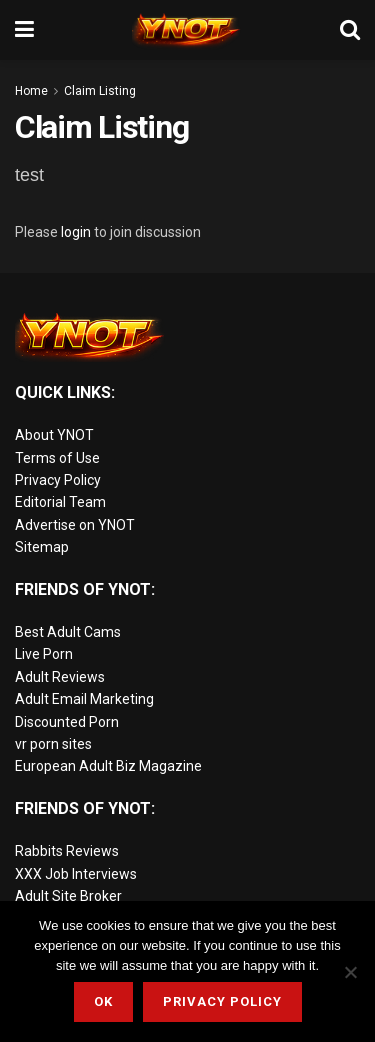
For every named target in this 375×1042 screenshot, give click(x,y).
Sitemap (42, 547)
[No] (350, 972)
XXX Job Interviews (76, 874)
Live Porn (44, 654)
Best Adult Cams (68, 632)
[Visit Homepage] (187, 30)
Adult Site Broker (68, 896)
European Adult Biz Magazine (108, 766)
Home (31, 91)
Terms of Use (57, 458)
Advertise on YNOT (75, 525)
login (76, 232)
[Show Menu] (24, 30)
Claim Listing (100, 91)
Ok (103, 1001)
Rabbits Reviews (67, 851)
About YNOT (54, 435)
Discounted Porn (67, 722)
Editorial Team (60, 502)
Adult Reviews (60, 677)
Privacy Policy (58, 480)
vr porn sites (53, 744)
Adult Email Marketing (84, 699)
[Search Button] (350, 30)
